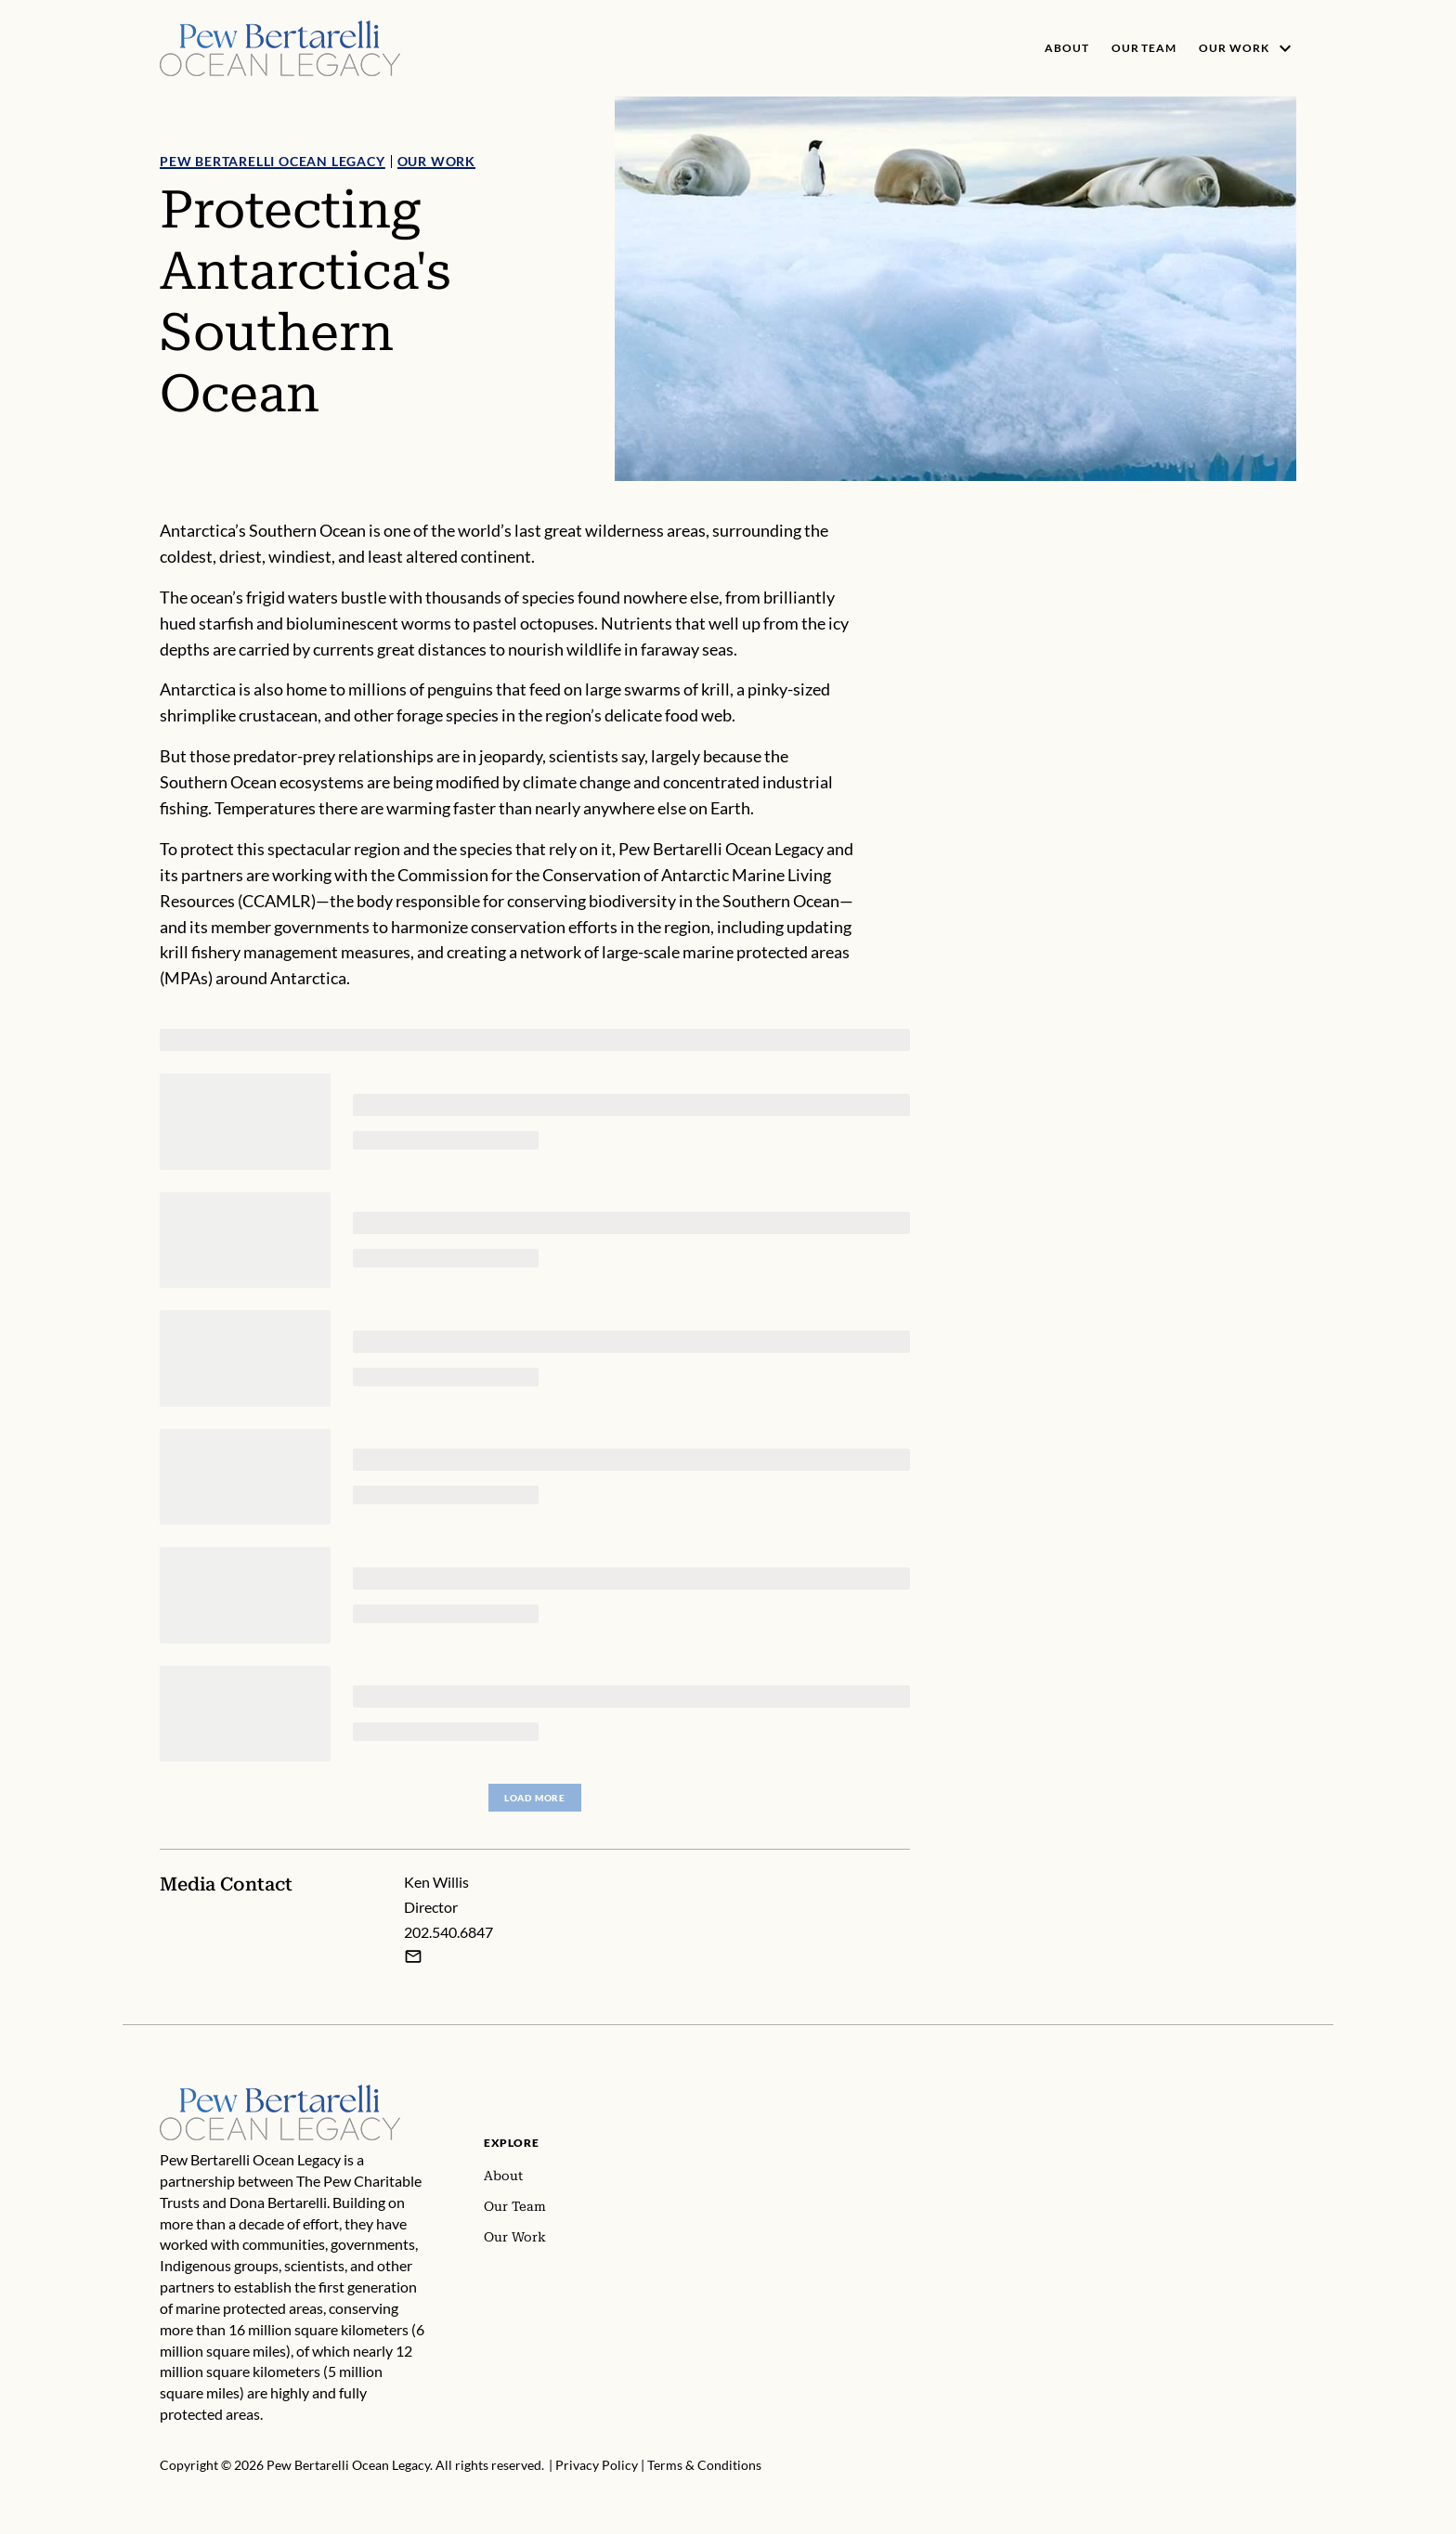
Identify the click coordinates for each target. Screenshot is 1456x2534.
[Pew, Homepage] (280, 48)
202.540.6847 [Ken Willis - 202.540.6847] (448, 1932)
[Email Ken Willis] (413, 1955)
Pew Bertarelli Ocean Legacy (272, 161)
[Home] (280, 2095)
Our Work (436, 161)
